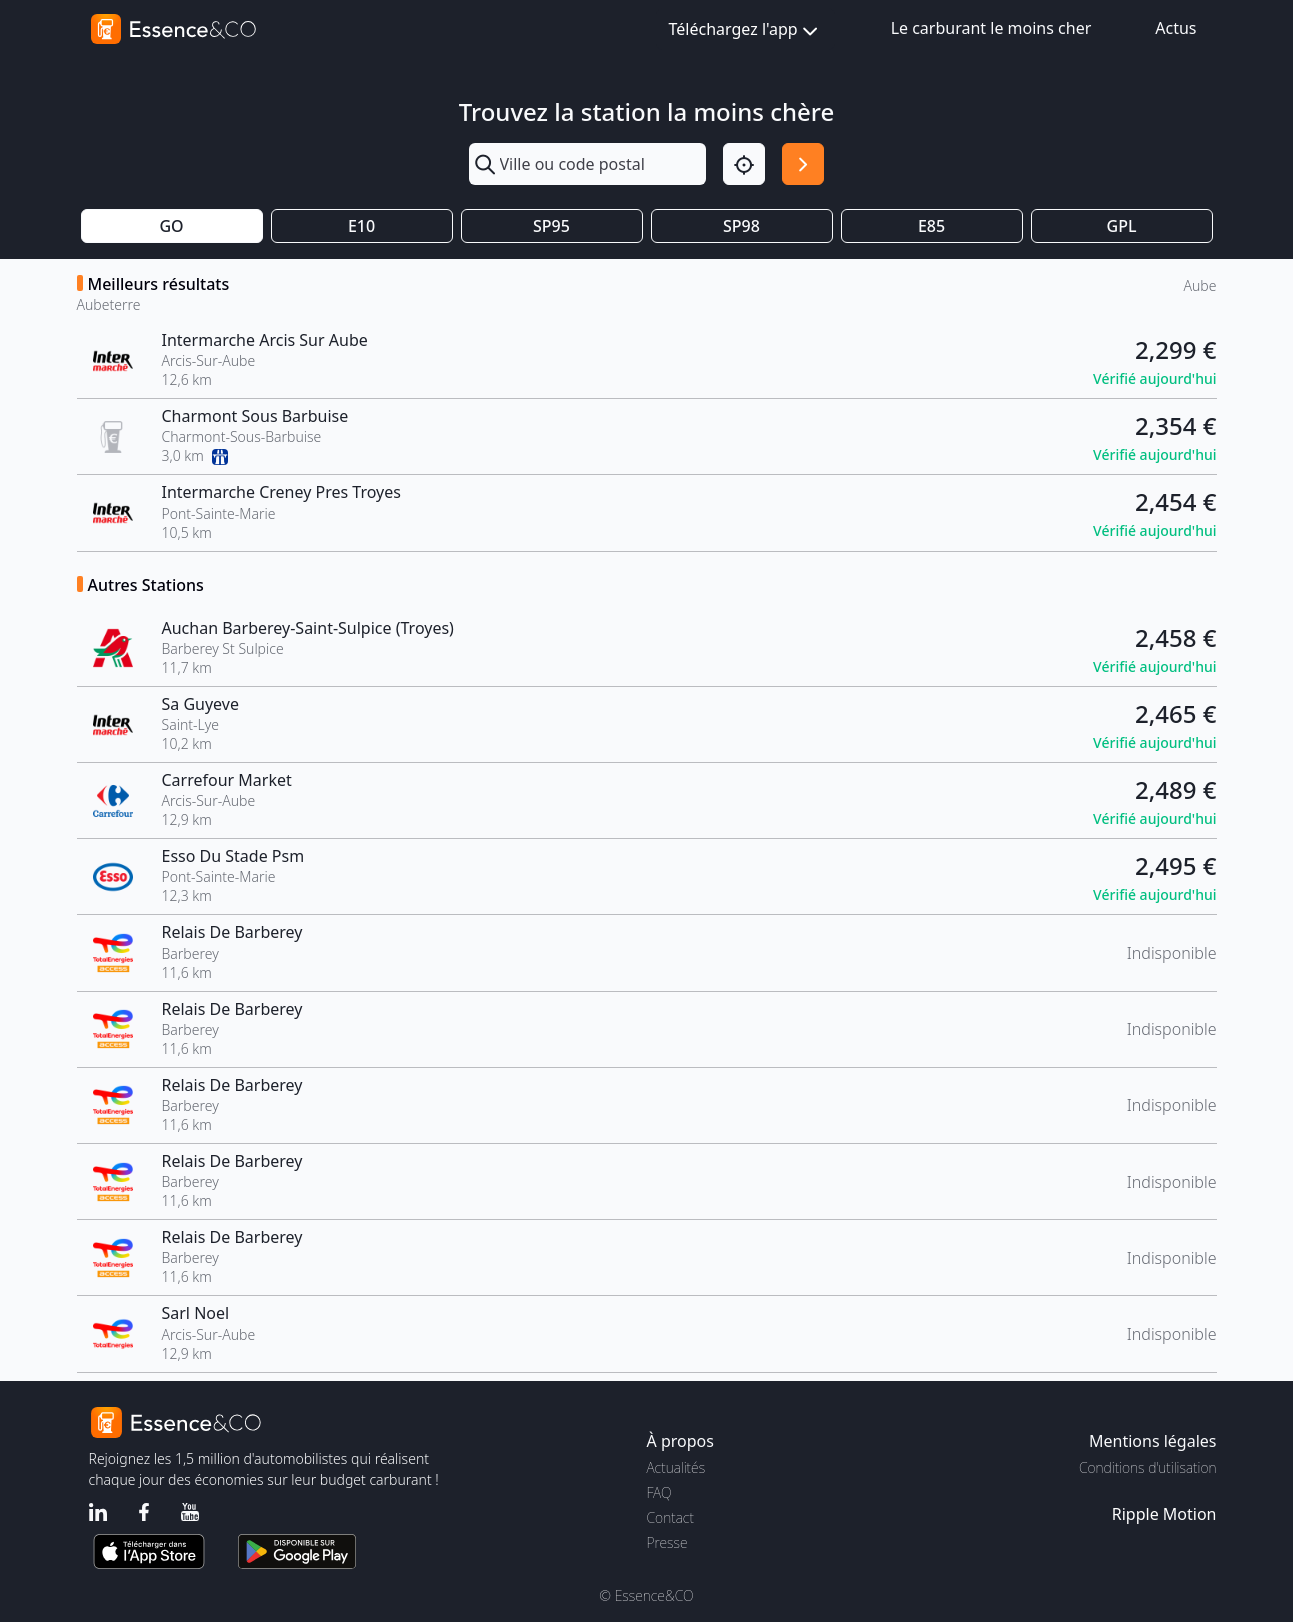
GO (171, 226)
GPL (1122, 226)
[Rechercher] (803, 164)
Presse (667, 1542)
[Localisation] (744, 164)
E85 (931, 226)
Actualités (676, 1467)
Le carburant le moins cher (991, 28)
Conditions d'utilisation (1148, 1467)
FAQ (659, 1492)
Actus (1175, 28)
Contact (670, 1517)
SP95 (551, 226)
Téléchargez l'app (745, 30)
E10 (361, 226)
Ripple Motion (1164, 1514)
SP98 (741, 226)
